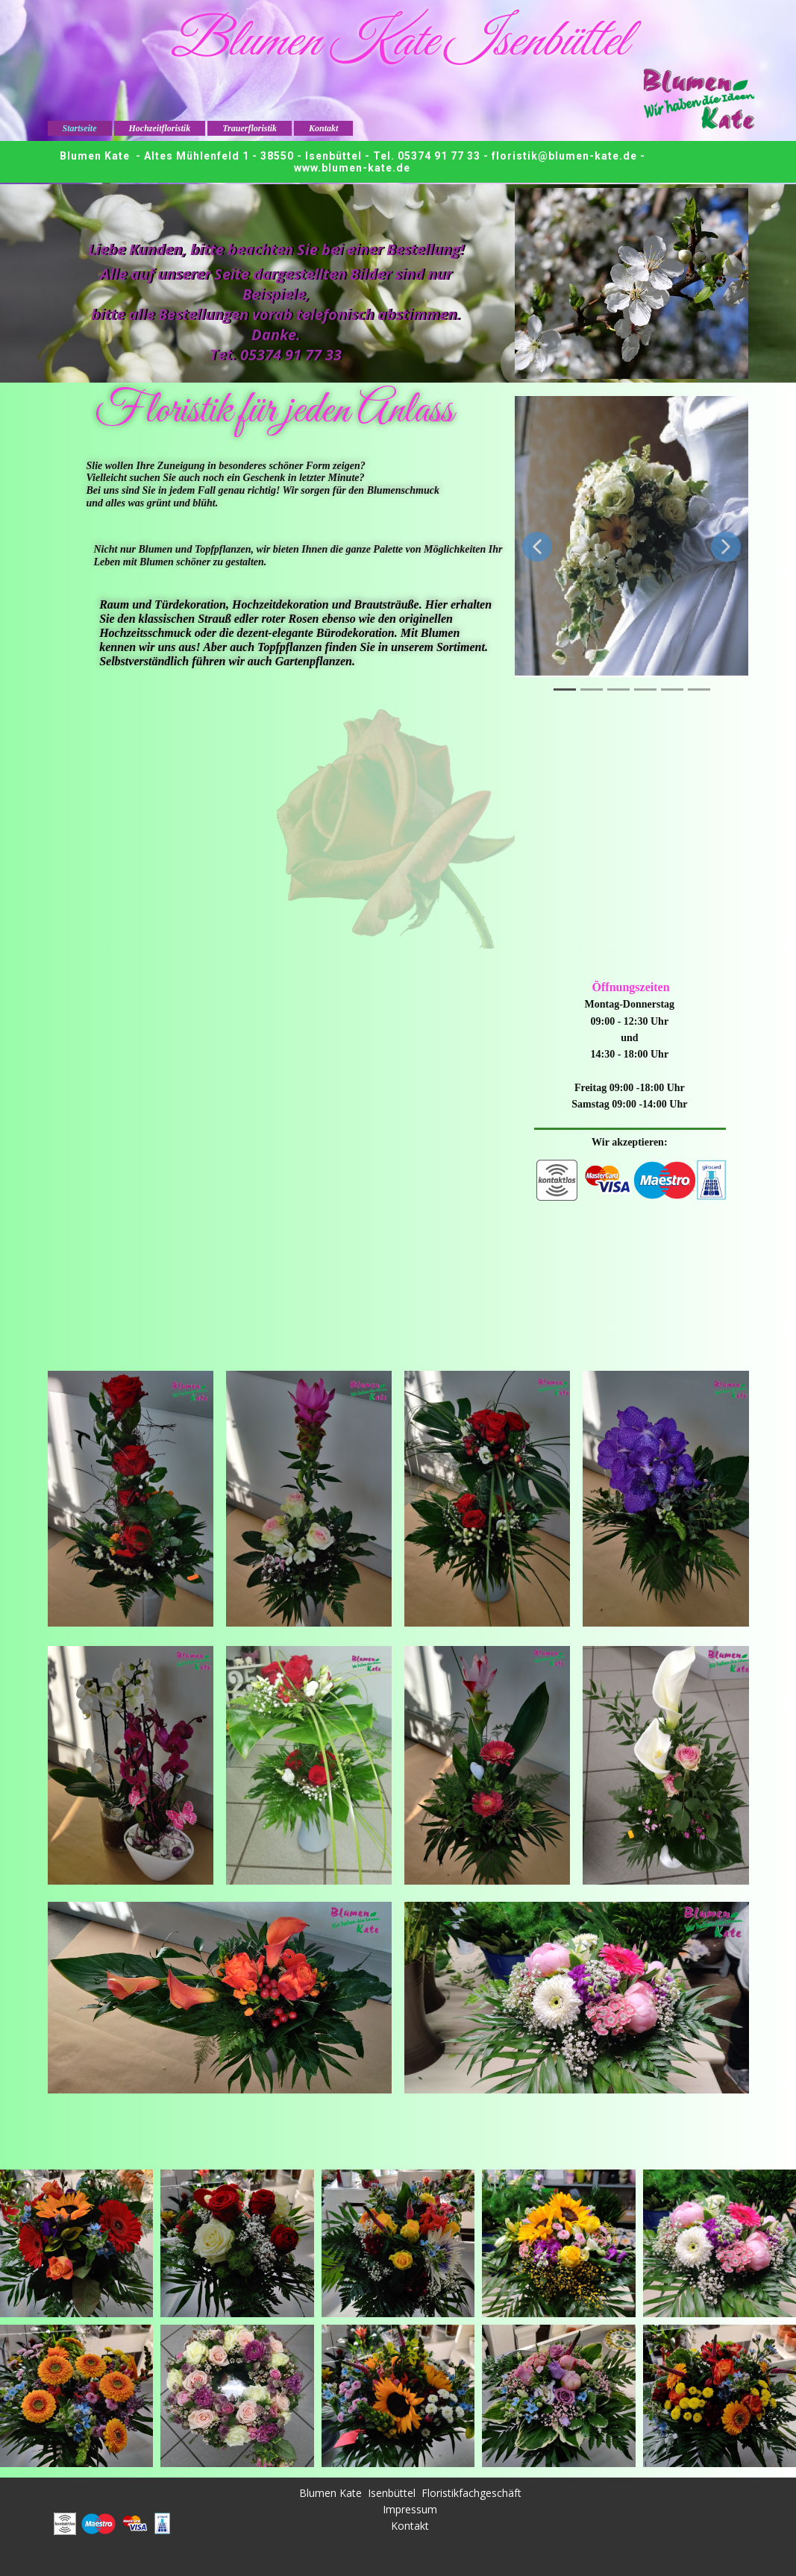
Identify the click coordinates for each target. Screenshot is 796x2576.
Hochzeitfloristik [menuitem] (160, 128)
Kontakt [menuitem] (323, 128)
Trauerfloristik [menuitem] (249, 128)
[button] (537, 547)
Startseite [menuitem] (80, 128)
